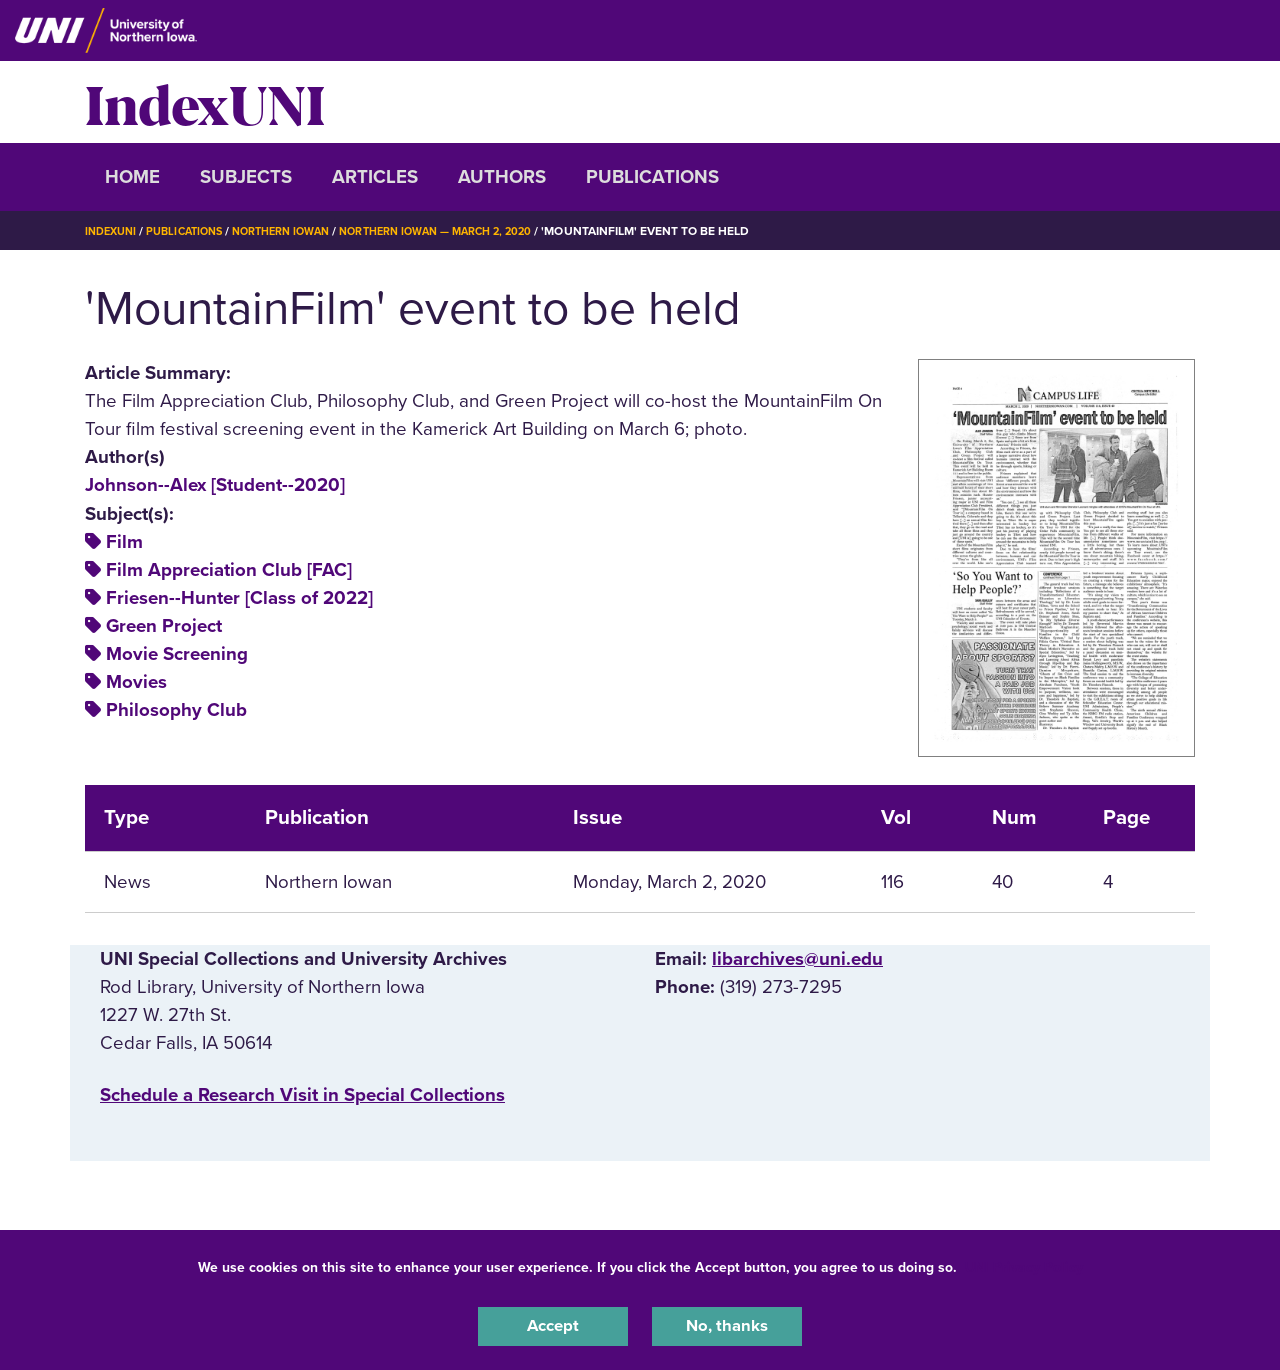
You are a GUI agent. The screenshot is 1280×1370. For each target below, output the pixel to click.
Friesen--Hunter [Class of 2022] (239, 598)
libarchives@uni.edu (797, 959)
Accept (553, 1324)
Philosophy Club (176, 710)
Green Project (164, 626)
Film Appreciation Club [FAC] (229, 570)
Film (124, 542)
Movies (136, 682)
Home (132, 177)
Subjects (246, 177)
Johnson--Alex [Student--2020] (215, 485)
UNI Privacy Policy (1024, 1263)
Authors (502, 177)
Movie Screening (177, 654)
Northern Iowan (300, 231)
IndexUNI (205, 102)
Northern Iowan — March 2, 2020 (471, 231)
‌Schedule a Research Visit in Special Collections (302, 1095)
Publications (652, 177)
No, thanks (727, 1324)
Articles (375, 177)
